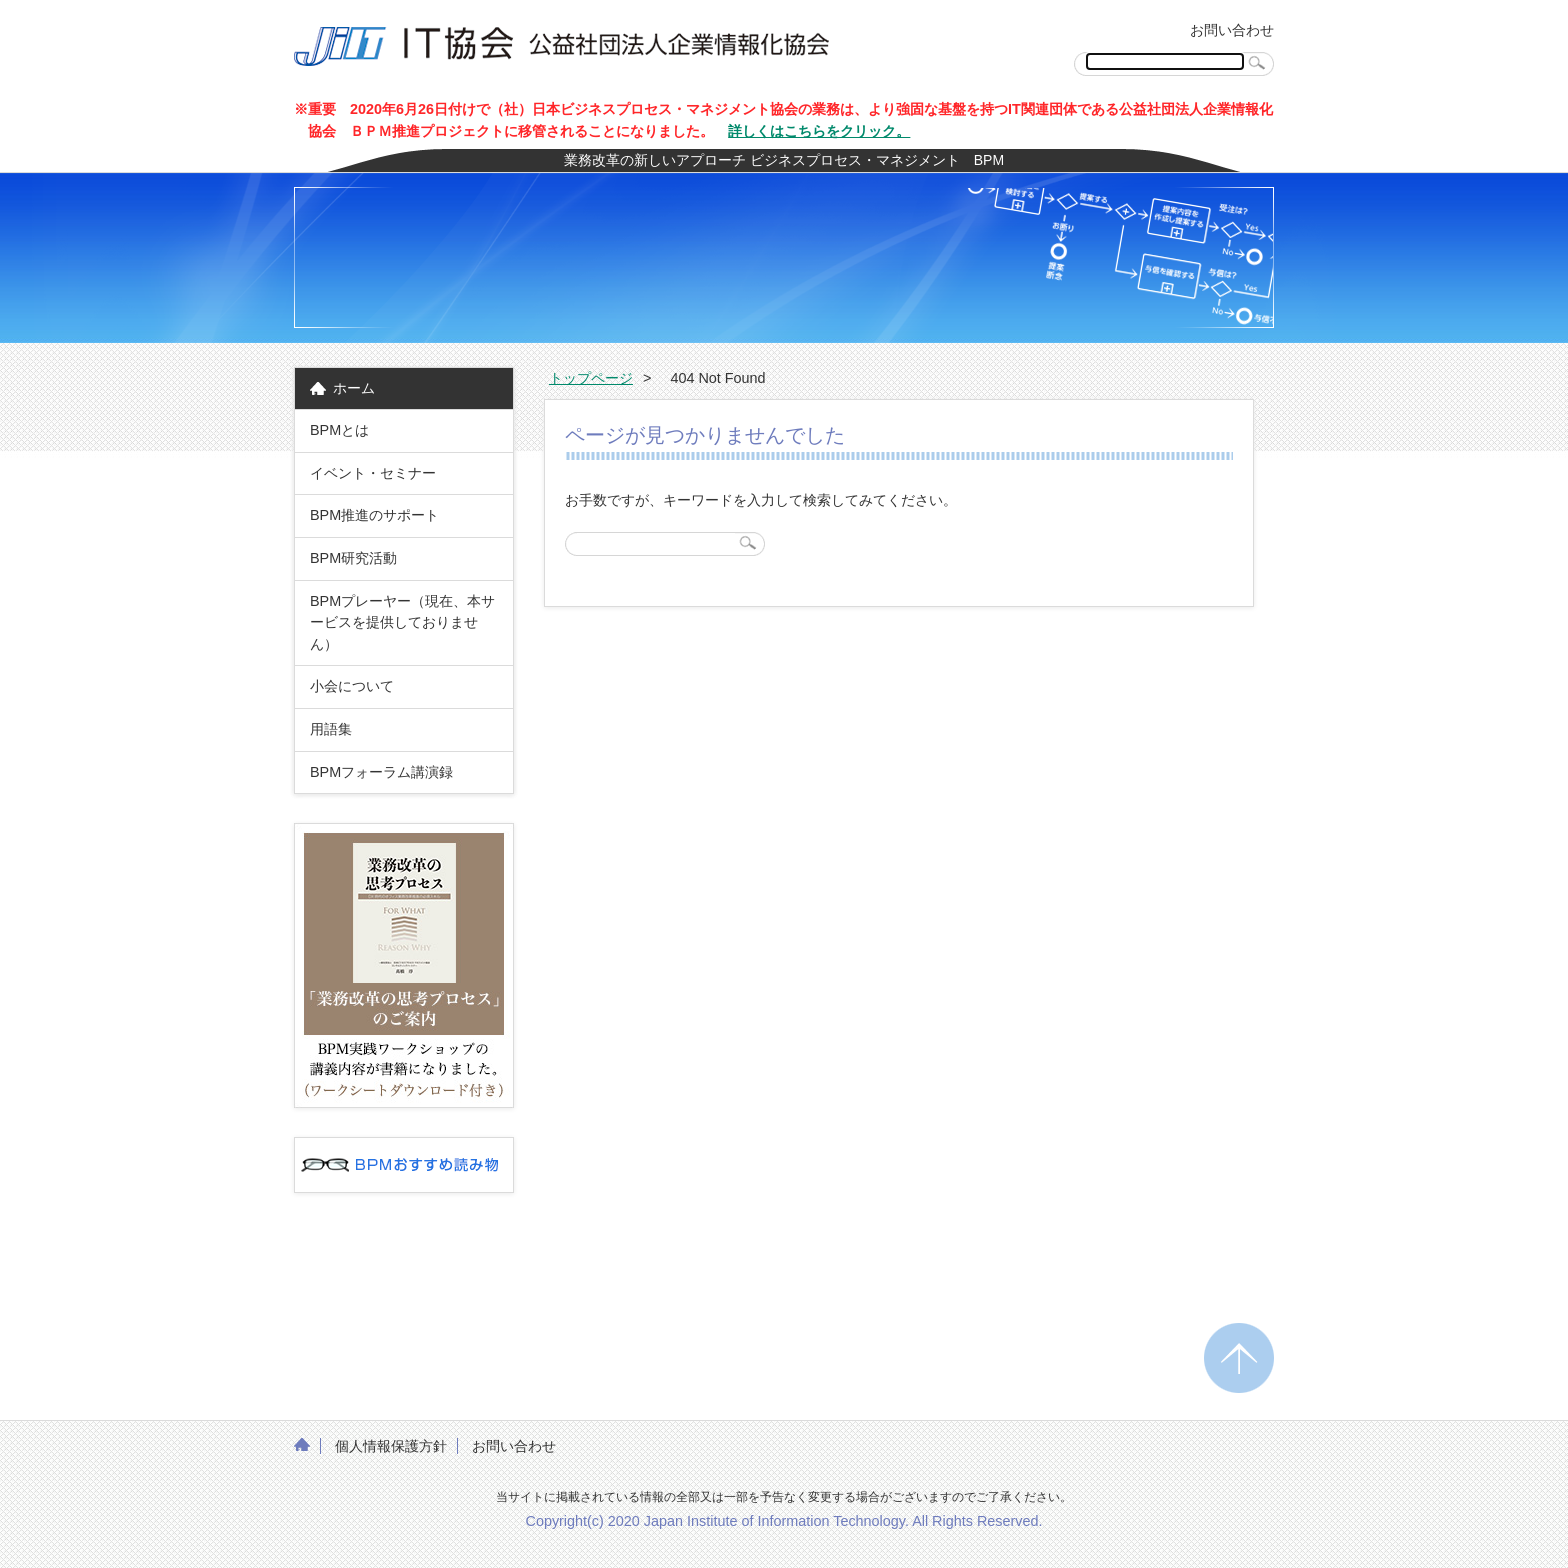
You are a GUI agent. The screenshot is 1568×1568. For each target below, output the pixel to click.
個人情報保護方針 (391, 1446)
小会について (352, 686)
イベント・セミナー (373, 473)
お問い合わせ (1232, 30)
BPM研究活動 (353, 558)
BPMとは (339, 430)
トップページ (591, 378)
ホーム (354, 388)
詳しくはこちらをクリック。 (819, 131)
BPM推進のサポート (374, 515)
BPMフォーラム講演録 (388, 772)
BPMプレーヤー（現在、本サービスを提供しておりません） (402, 622)
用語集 (331, 729)
